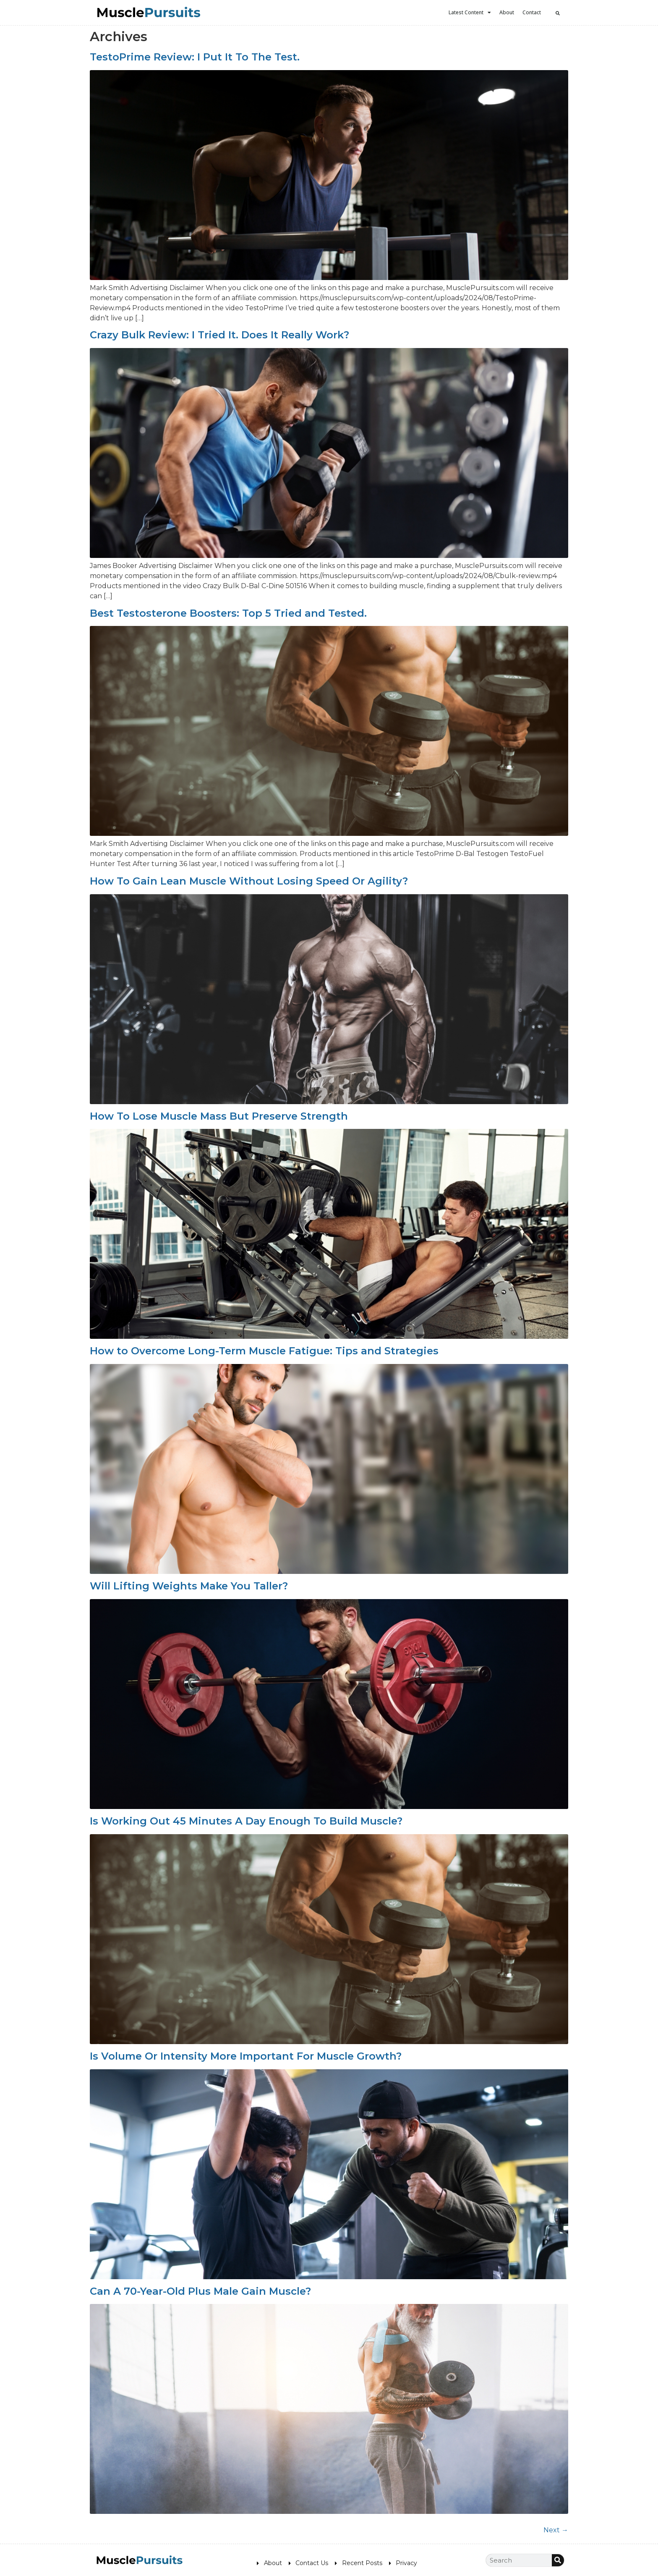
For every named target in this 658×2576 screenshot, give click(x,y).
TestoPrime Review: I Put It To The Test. (195, 57)
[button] (558, 13)
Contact (531, 12)
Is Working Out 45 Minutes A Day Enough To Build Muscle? (246, 1821)
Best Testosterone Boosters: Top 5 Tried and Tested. (228, 613)
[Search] (558, 2560)
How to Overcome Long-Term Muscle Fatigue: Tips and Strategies (264, 1351)
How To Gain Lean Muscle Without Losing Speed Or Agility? (249, 881)
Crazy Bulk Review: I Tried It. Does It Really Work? (219, 335)
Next (555, 2530)
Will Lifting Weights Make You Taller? (189, 1586)
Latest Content (470, 12)
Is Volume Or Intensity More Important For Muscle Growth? (246, 2056)
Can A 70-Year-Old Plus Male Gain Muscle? (200, 2291)
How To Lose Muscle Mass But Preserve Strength (219, 1116)
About (506, 12)
